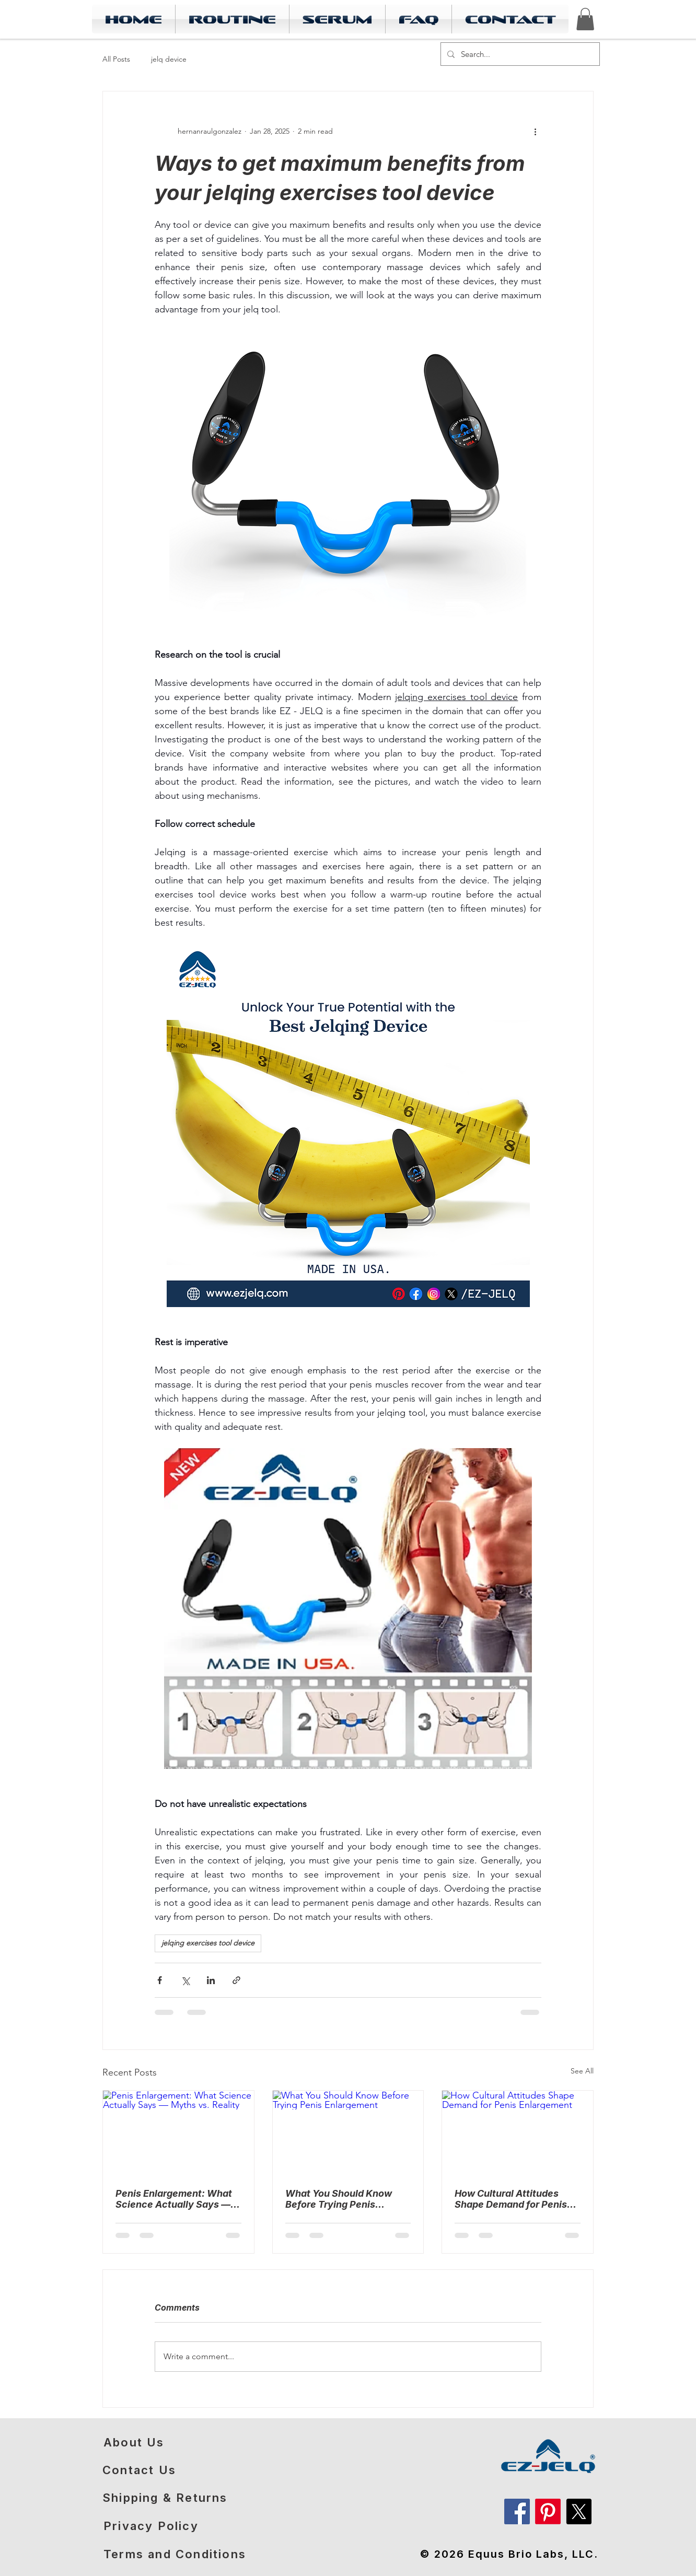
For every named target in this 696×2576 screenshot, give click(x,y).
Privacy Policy (151, 2526)
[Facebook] (517, 2511)
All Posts (116, 59)
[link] (585, 19)
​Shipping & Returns (165, 2497)
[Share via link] (236, 1980)
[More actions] (535, 131)
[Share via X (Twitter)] (185, 1980)
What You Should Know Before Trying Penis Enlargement (338, 2199)
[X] (578, 2511)
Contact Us (139, 2470)
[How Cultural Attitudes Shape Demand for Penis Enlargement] (517, 2133)
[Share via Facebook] (160, 1980)
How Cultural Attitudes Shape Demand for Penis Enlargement (511, 2199)
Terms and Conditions (174, 2554)
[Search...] (519, 54)
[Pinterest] (548, 2511)
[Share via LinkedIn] (211, 1980)
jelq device (169, 59)
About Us (134, 2442)
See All (582, 2071)
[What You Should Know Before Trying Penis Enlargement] (348, 2133)
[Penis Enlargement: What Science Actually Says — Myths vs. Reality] (178, 2133)
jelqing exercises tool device (207, 1943)
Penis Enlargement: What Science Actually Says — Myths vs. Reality (173, 2199)
